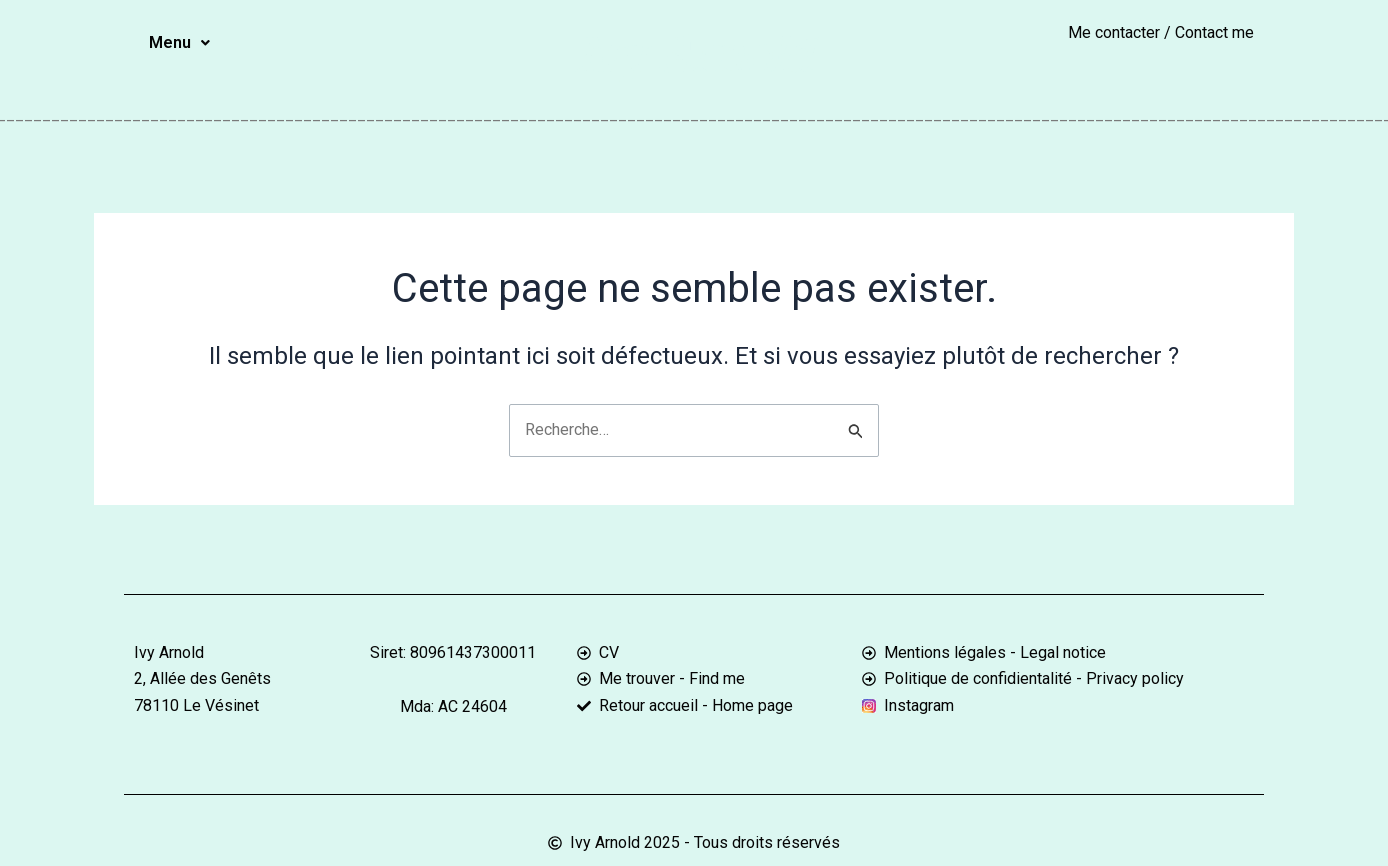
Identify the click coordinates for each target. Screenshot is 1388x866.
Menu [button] (179, 42)
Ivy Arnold (694, 53)
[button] (179, 43)
